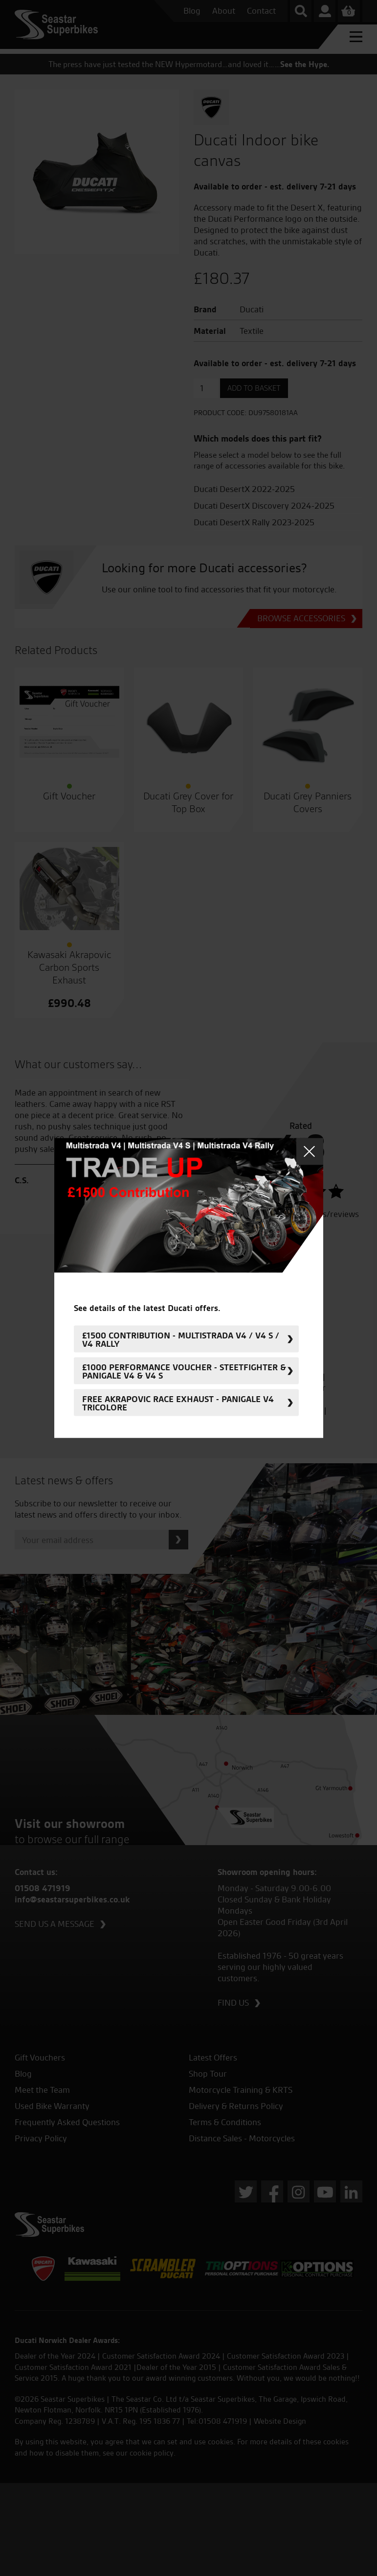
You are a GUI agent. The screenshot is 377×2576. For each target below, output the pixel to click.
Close (309, 1151)
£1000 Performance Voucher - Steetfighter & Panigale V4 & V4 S (184, 1371)
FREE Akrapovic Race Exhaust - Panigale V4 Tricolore (178, 1402)
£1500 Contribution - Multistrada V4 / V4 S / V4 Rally (180, 1339)
